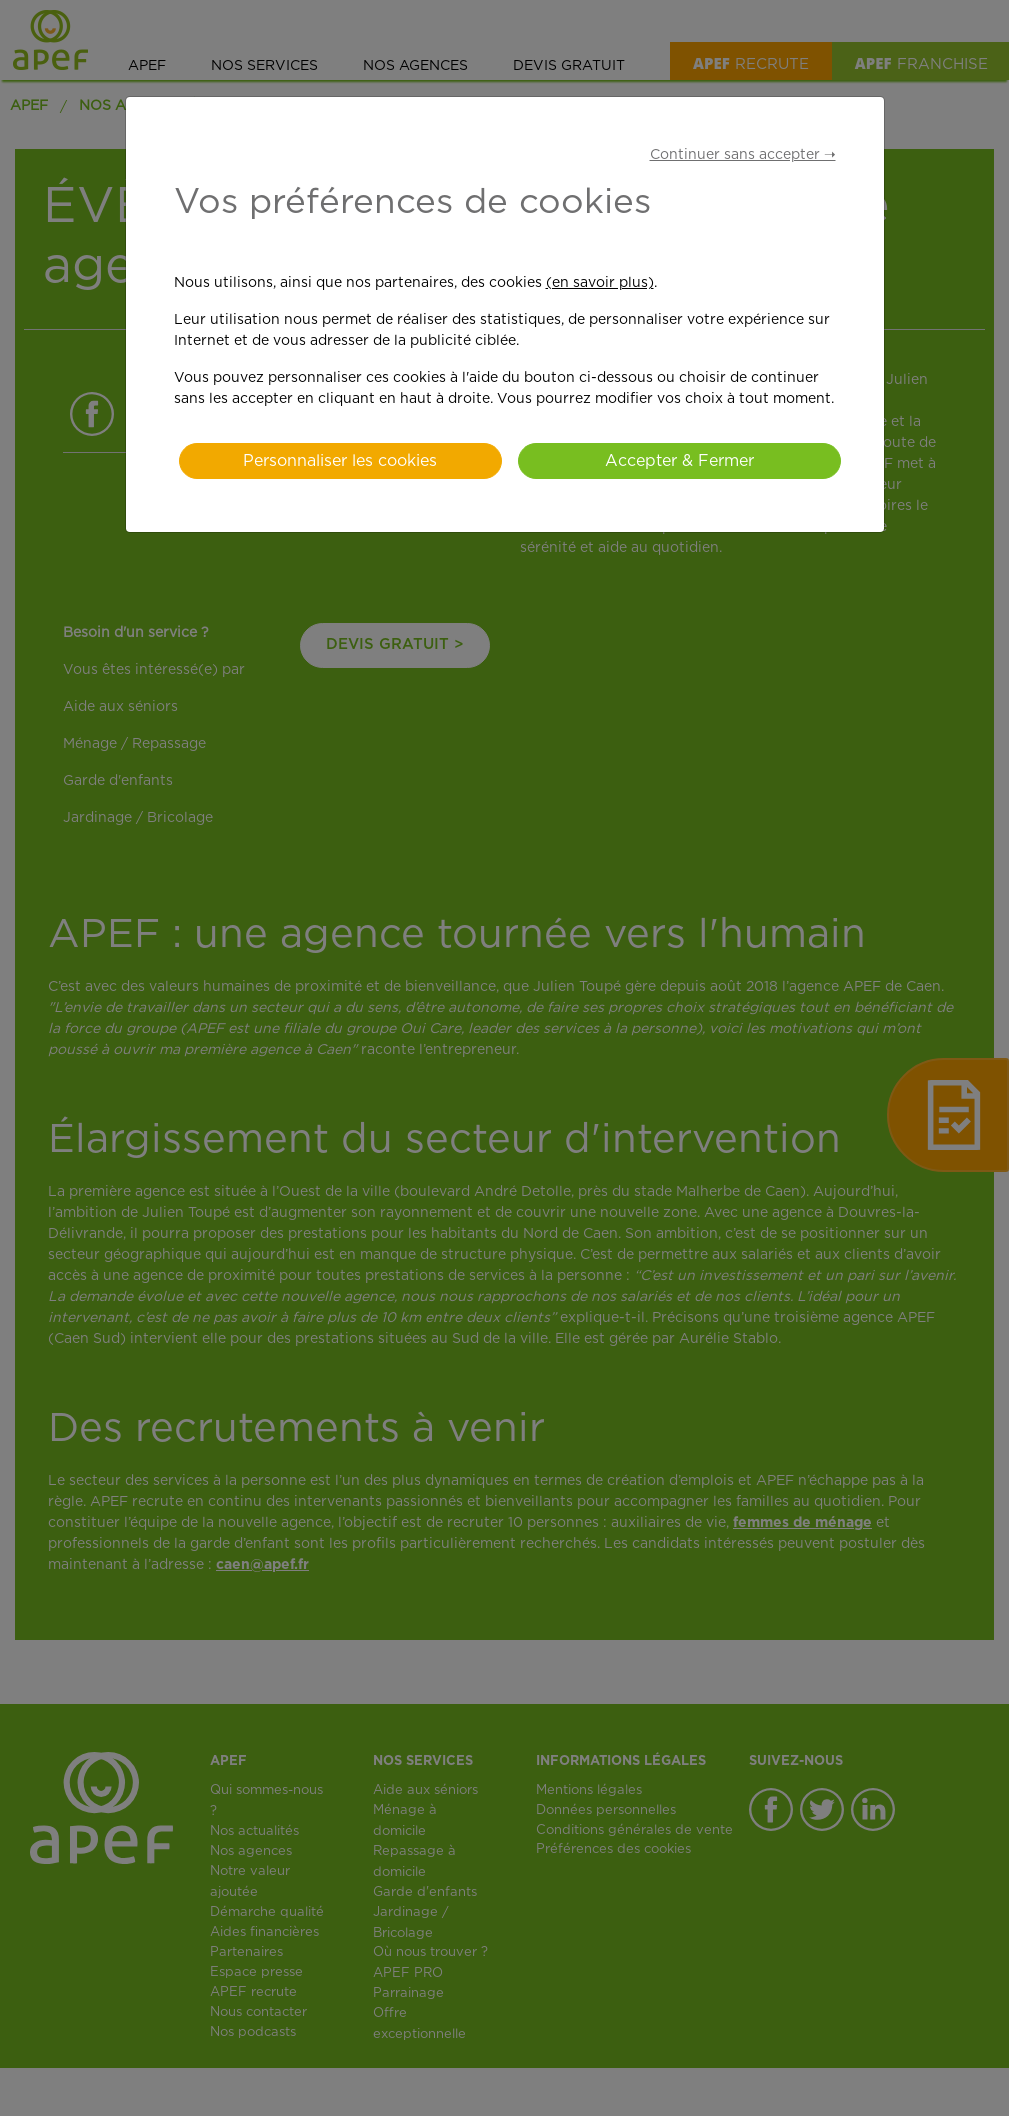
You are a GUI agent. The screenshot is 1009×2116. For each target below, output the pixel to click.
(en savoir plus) (600, 283)
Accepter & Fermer (679, 461)
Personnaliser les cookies (340, 461)
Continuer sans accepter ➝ (743, 155)
